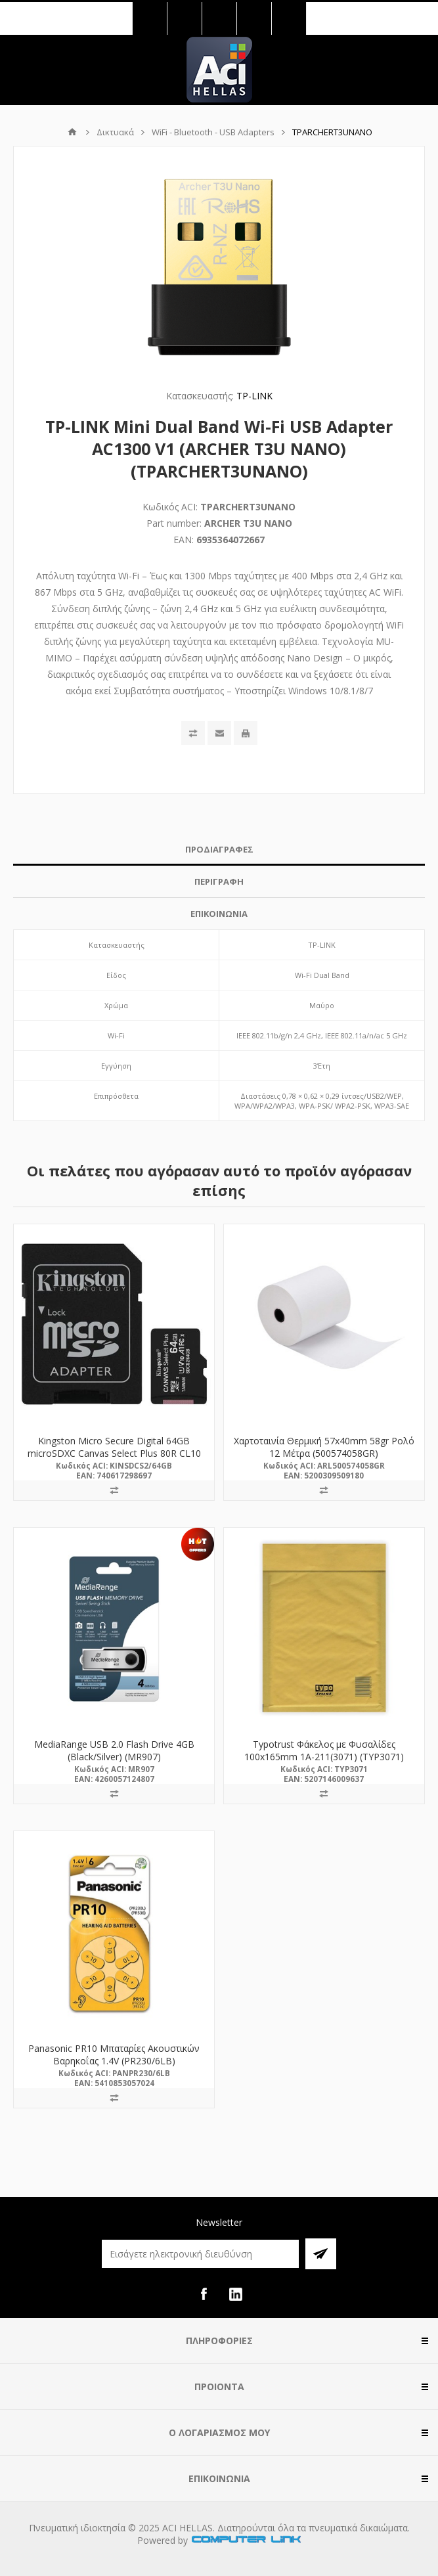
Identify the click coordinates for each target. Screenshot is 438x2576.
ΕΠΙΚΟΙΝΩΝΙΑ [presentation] (219, 914)
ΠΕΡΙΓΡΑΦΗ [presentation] (219, 881)
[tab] (219, 849)
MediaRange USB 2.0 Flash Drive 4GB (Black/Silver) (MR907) (114, 1750)
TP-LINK (254, 395)
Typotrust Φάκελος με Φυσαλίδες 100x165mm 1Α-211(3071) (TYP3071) (324, 1750)
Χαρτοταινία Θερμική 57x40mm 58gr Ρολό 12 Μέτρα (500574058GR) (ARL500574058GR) (324, 1453)
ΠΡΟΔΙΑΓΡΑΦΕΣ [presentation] (219, 849)
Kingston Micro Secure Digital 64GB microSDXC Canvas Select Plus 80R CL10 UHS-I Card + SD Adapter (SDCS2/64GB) (114, 1453)
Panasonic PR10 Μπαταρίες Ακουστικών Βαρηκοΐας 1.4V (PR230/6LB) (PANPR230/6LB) (114, 2060)
